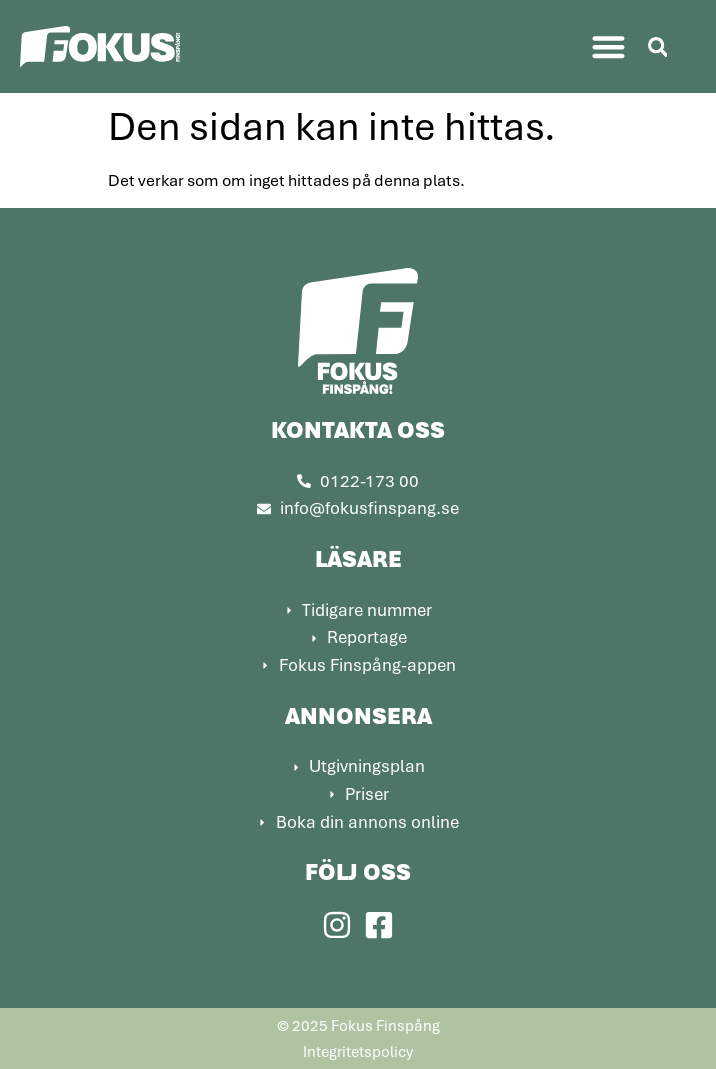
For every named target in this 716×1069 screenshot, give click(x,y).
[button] (608, 46)
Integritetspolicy (358, 1051)
